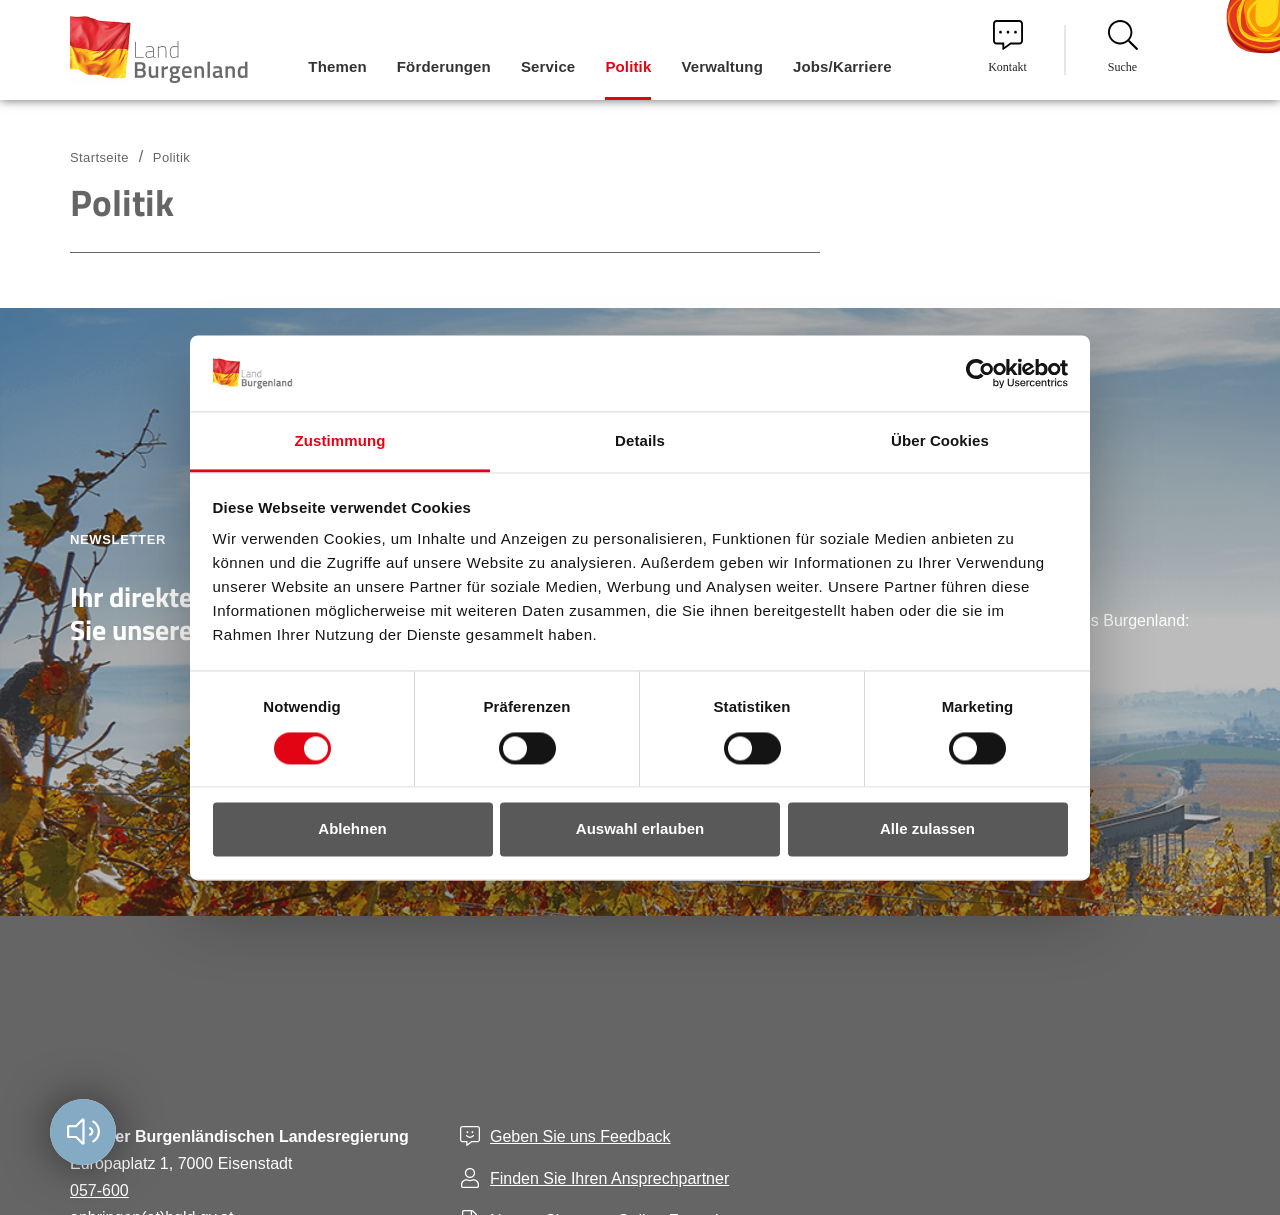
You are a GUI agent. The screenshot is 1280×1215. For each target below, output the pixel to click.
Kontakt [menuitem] (1007, 47)
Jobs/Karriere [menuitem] (842, 66)
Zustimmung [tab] (340, 441)
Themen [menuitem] (337, 66)
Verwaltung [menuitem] (722, 66)
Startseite (99, 157)
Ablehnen (352, 829)
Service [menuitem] (548, 66)
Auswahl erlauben (640, 829)
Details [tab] (640, 441)
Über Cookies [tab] (940, 441)
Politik (171, 157)
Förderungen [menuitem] (444, 66)
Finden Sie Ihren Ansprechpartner (609, 1178)
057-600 (99, 1190)
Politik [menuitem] (628, 66)
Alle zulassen (927, 829)
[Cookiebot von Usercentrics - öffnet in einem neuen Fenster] (980, 373)
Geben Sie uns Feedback (580, 1136)
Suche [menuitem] (1123, 47)
